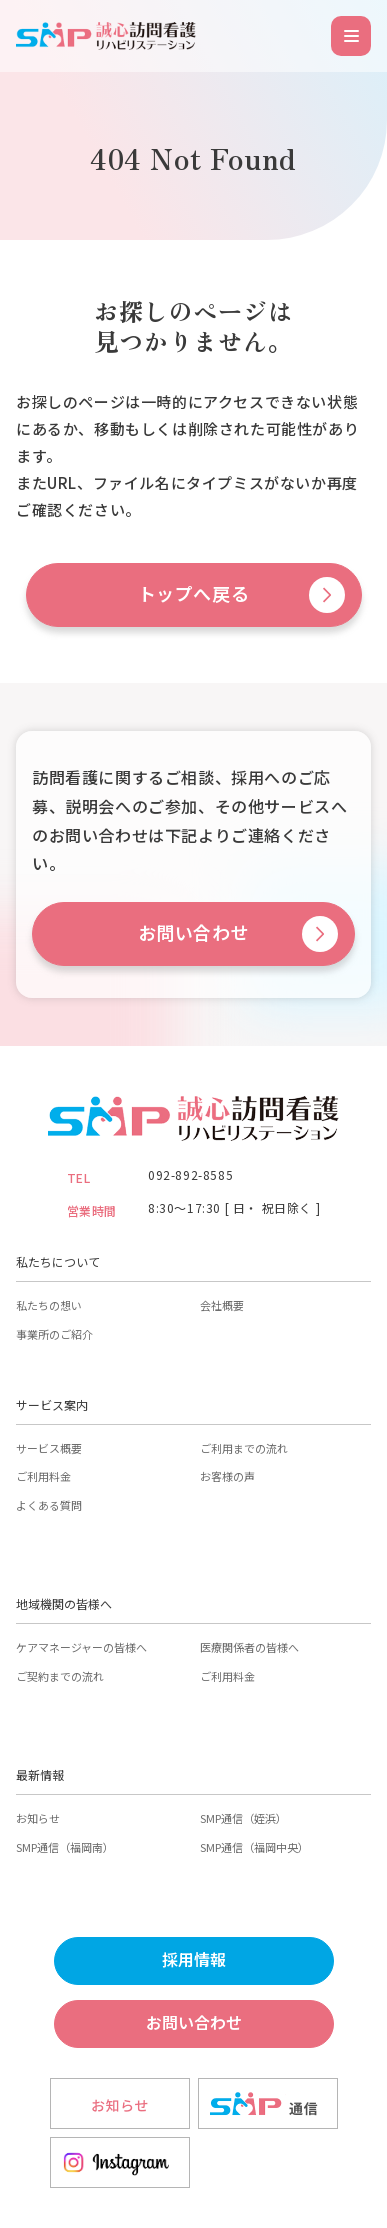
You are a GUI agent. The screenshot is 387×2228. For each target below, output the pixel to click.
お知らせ (38, 1818)
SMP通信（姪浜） (243, 1818)
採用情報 (194, 1960)
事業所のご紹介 (54, 1334)
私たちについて (58, 1261)
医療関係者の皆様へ (249, 1647)
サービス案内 (52, 1404)
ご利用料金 (43, 1476)
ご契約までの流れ (60, 1676)
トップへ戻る (194, 594)
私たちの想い (49, 1305)
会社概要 (222, 1305)
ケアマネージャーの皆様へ (81, 1647)
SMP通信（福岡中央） (254, 1847)
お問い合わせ (194, 933)
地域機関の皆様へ (64, 1603)
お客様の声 (227, 1476)
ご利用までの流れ (244, 1448)
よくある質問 (49, 1505)
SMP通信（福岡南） (65, 1847)
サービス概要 (49, 1448)
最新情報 (40, 1774)
